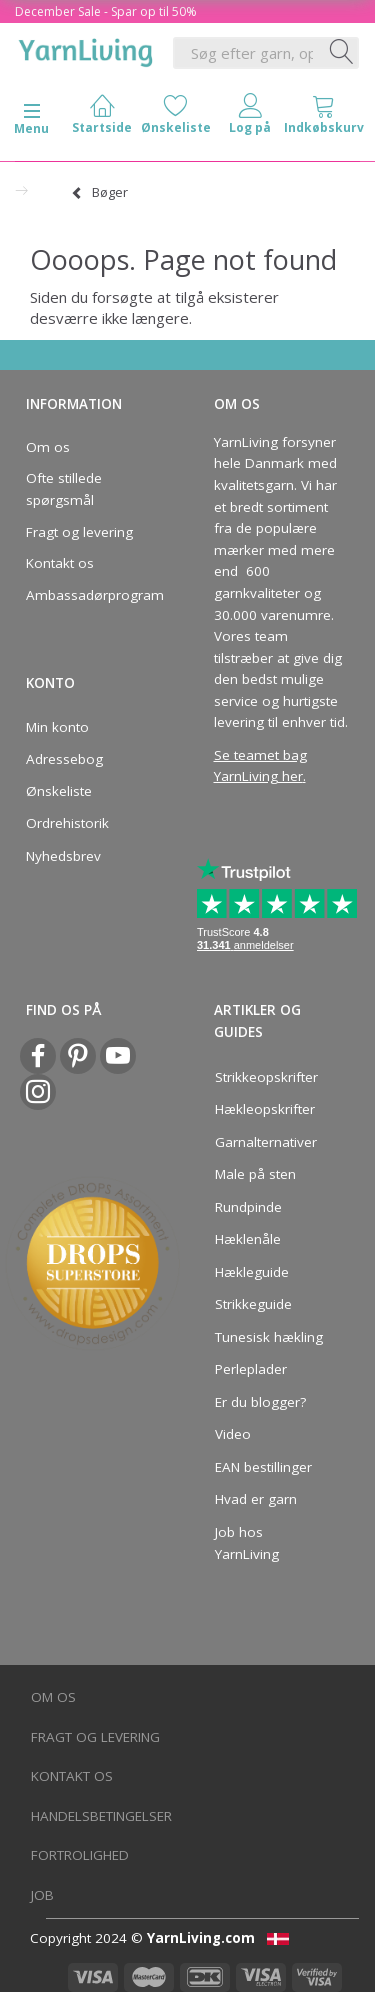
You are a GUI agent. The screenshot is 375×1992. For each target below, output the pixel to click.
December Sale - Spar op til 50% (106, 11)
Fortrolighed (80, 1855)
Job (42, 1895)
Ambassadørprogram (89, 595)
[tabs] (324, 118)
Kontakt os (60, 563)
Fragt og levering (79, 532)
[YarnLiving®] (86, 49)
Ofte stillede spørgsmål (64, 489)
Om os (48, 447)
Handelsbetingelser (101, 1816)
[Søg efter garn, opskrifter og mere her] (342, 53)
